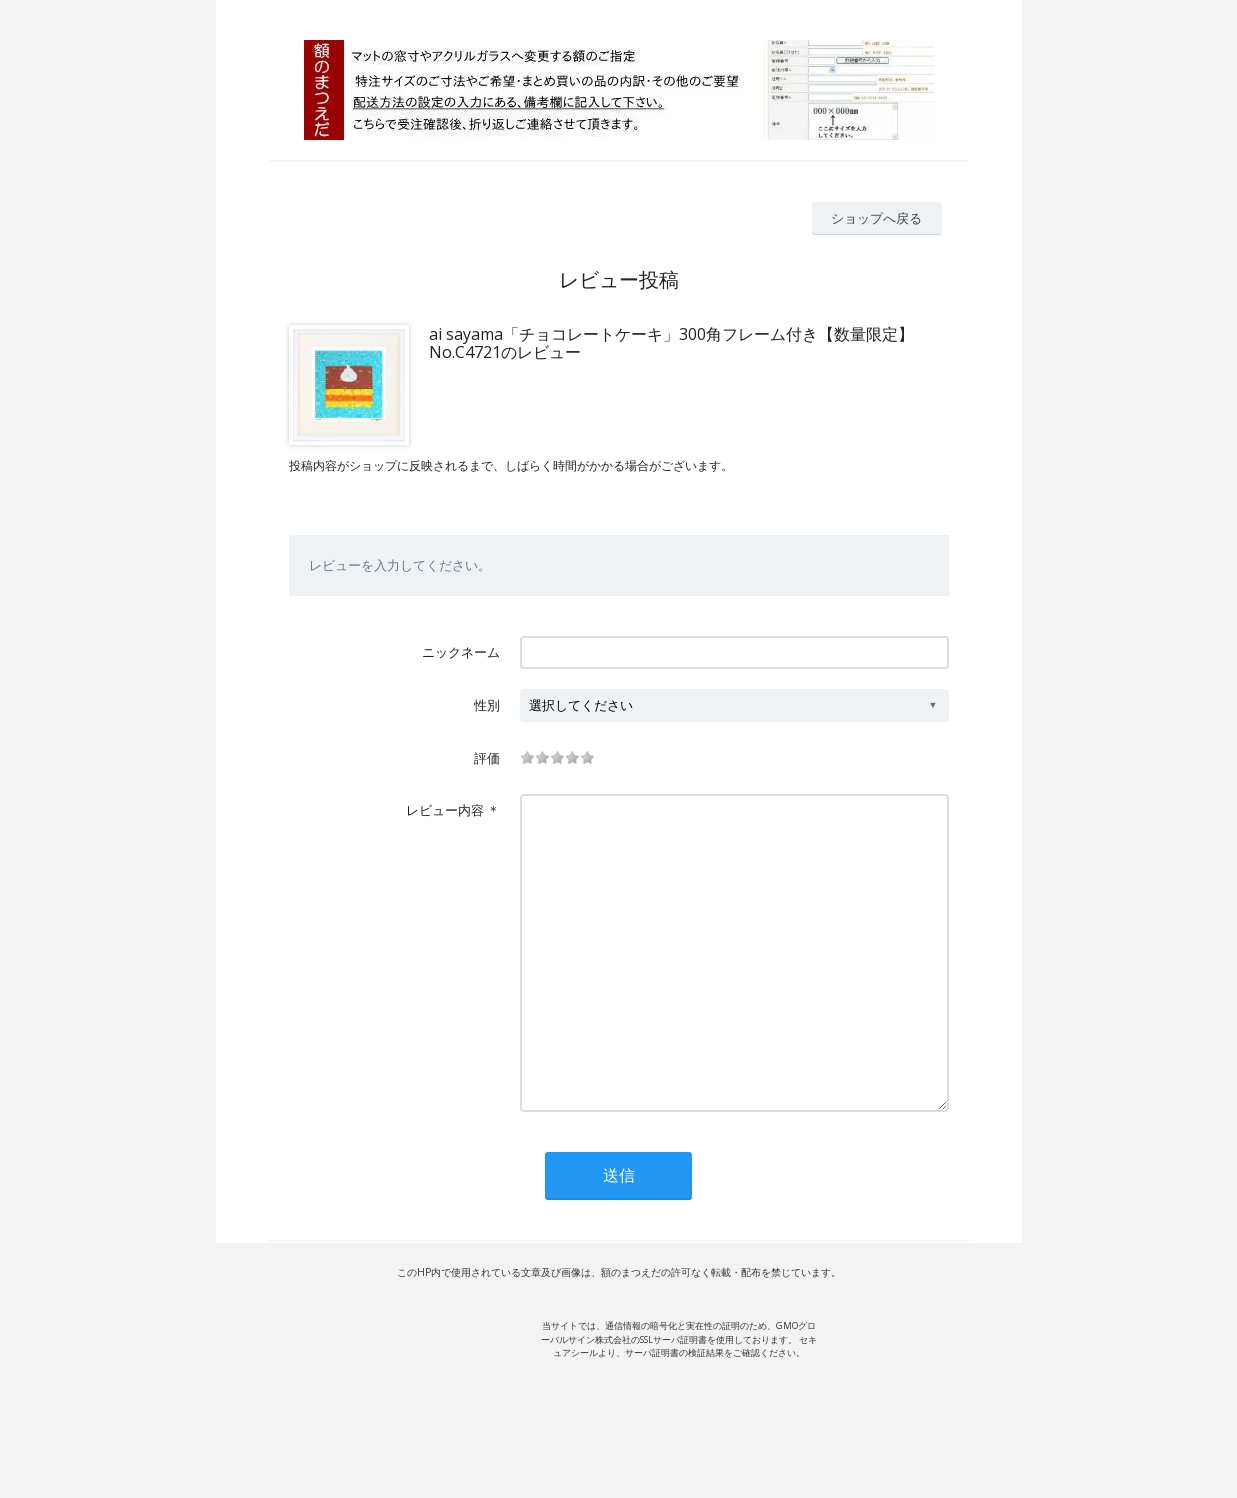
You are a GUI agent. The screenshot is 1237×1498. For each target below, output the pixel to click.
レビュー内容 (445, 810)
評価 (487, 758)
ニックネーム (461, 652)
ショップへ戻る (876, 218)
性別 (487, 705)
